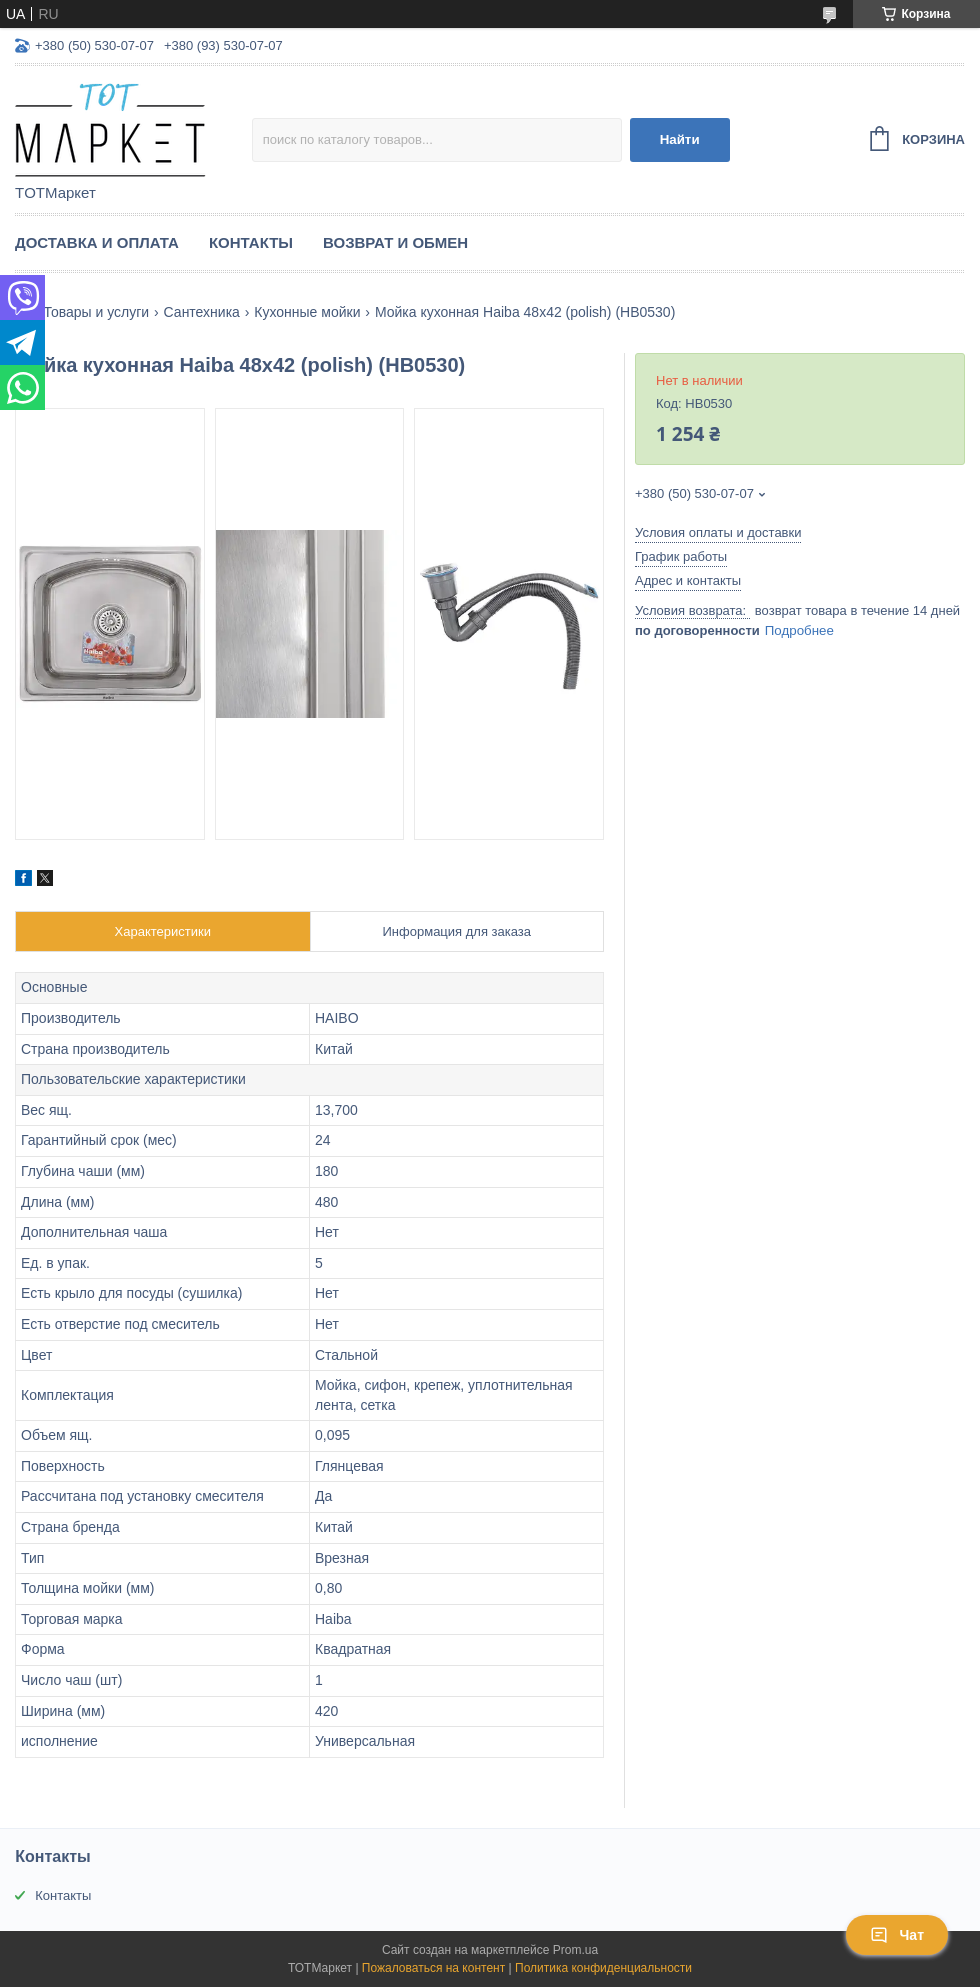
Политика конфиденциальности (603, 1968)
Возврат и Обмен (395, 242)
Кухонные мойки (307, 312)
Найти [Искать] (680, 139)
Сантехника (202, 312)
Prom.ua (575, 1950)
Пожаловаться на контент (433, 1968)
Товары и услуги (96, 312)
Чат (897, 1935)
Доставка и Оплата (97, 242)
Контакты (251, 242)
